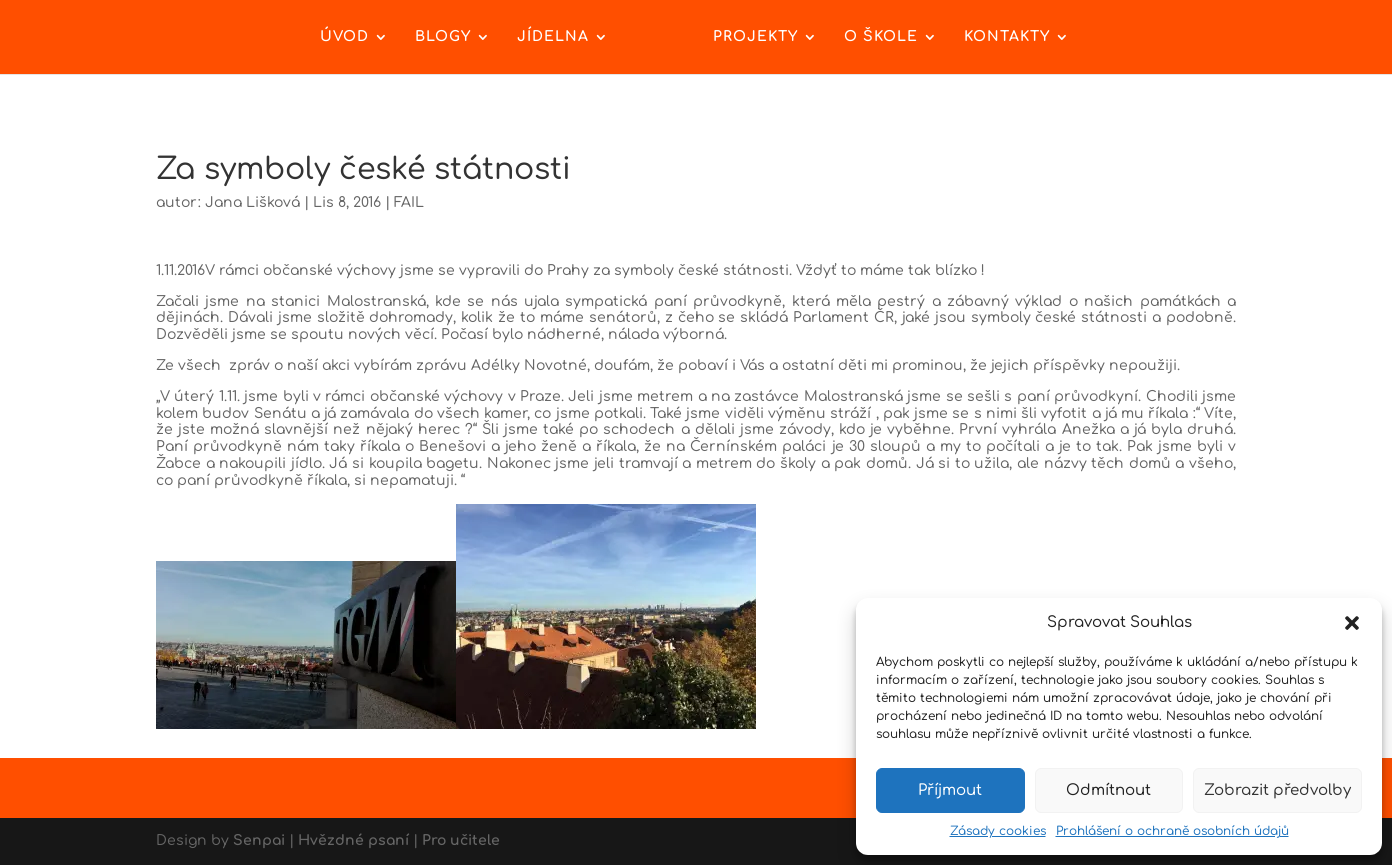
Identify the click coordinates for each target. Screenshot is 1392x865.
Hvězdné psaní (353, 840)
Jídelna (553, 37)
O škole (881, 37)
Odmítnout (1108, 790)
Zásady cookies (998, 831)
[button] (1352, 623)
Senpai (259, 840)
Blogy (443, 37)
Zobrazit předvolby (1277, 790)
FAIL (409, 202)
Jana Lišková (252, 202)
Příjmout (950, 790)
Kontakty (1007, 37)
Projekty (755, 37)
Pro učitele (461, 840)
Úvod (344, 37)
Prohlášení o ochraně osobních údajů (1172, 831)
